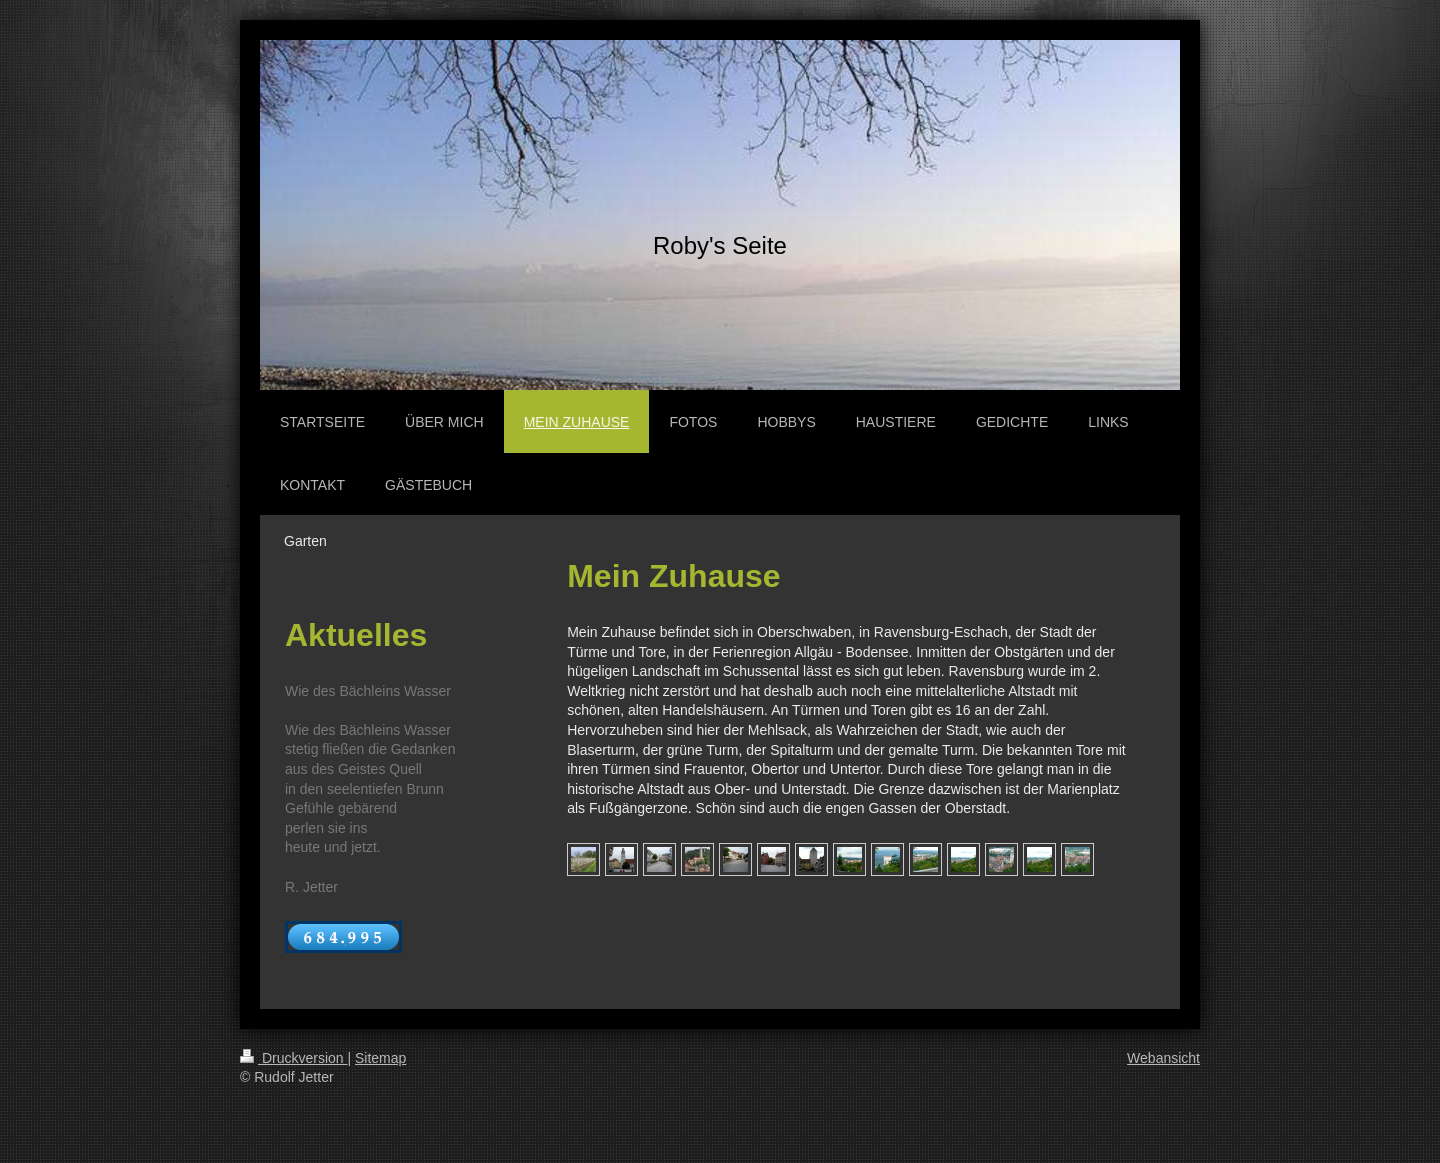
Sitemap (380, 1058)
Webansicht (1163, 1058)
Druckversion (293, 1058)
